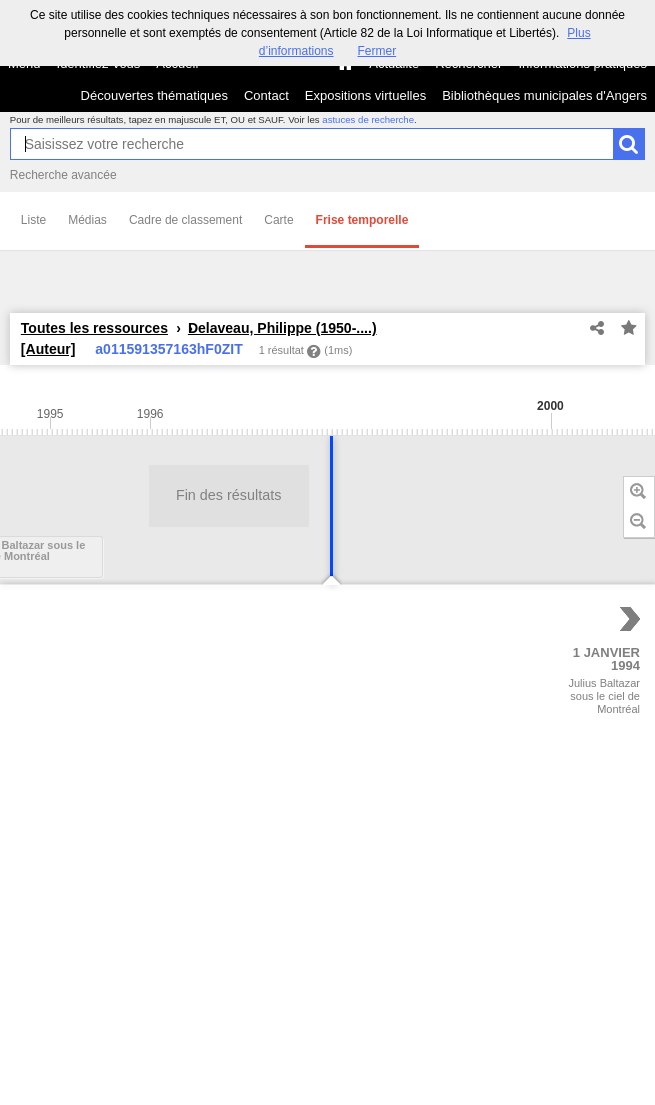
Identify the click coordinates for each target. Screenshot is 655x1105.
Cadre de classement (185, 220)
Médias (87, 220)
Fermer (377, 51)
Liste (33, 220)
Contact (266, 95)
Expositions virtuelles (365, 95)
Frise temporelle (362, 220)
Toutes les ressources (94, 328)
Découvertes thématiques (154, 95)
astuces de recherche (368, 119)
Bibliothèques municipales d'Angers (544, 95)
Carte (278, 220)
